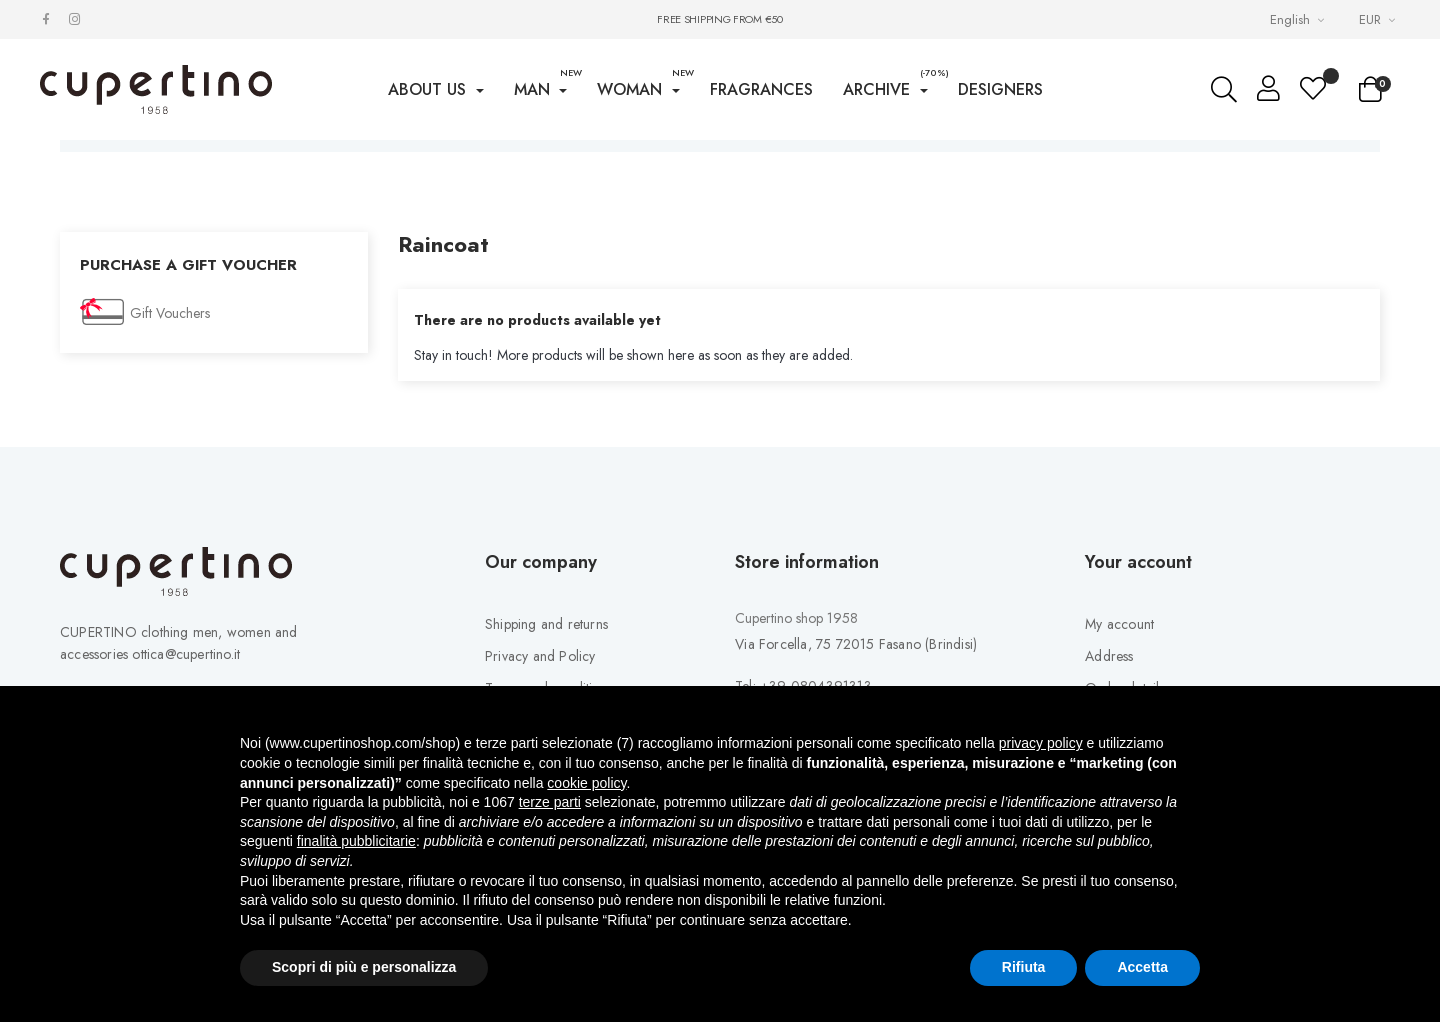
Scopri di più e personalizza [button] (364, 967)
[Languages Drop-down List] (1299, 19)
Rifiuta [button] (1024, 967)
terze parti (550, 802)
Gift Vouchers (170, 365)
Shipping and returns (546, 676)
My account (1119, 676)
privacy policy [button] (1041, 743)
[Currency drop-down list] (1379, 19)
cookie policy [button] (586, 783)
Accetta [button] (1142, 967)
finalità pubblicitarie (356, 841)
